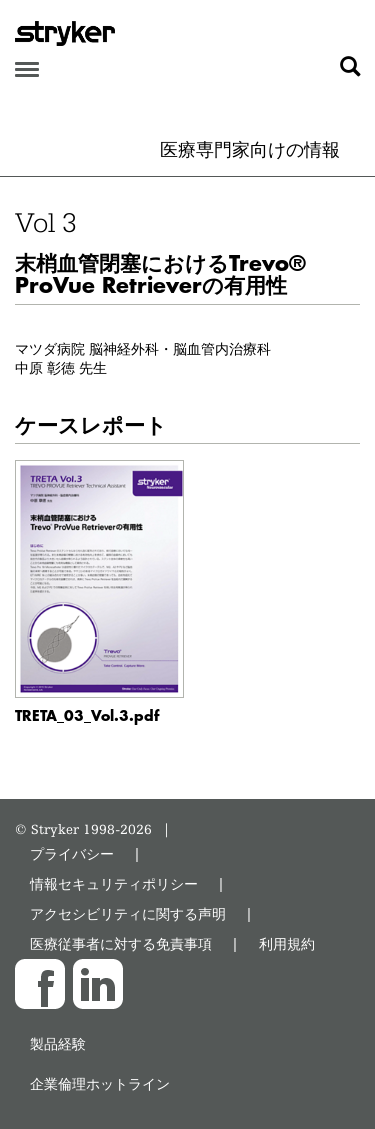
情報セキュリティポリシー (114, 883)
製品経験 (58, 1043)
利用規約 (287, 943)
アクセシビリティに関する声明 (128, 913)
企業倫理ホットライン (100, 1083)
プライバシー (72, 853)
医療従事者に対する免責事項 (121, 943)
